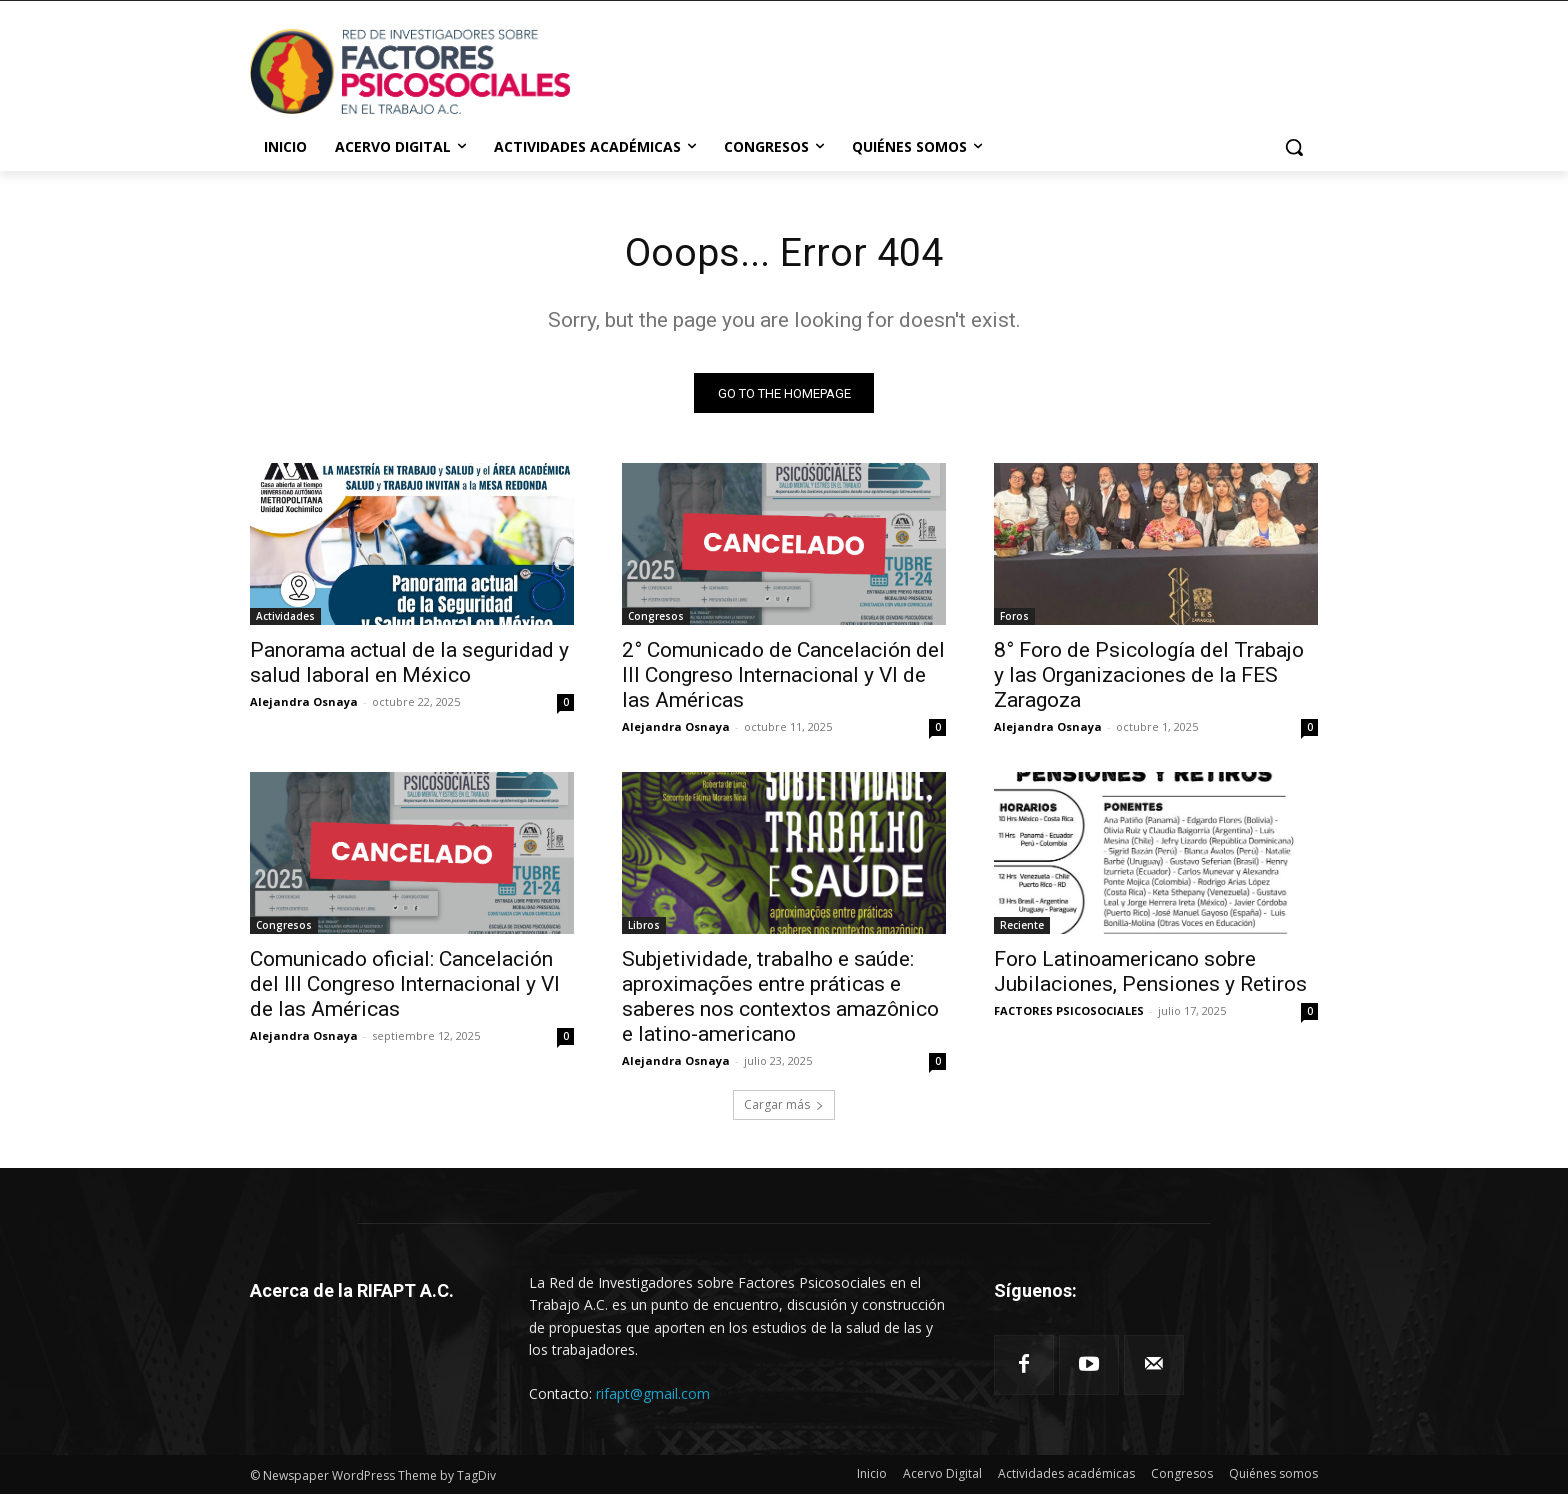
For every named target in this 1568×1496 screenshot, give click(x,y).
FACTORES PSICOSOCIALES (1069, 1012)
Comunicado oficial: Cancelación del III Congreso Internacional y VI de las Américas (405, 986)
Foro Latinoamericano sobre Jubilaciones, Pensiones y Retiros (1150, 973)
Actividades (285, 618)
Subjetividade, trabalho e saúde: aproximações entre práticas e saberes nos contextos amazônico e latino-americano (780, 998)
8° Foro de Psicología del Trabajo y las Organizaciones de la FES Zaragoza (1149, 677)
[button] (1294, 147)
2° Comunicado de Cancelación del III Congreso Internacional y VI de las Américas (783, 677)
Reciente (1022, 927)
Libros (644, 927)
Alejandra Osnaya (304, 703)
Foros (1014, 618)
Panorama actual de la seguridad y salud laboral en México (409, 664)
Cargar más (784, 1106)
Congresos (656, 618)
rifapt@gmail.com (653, 1394)
